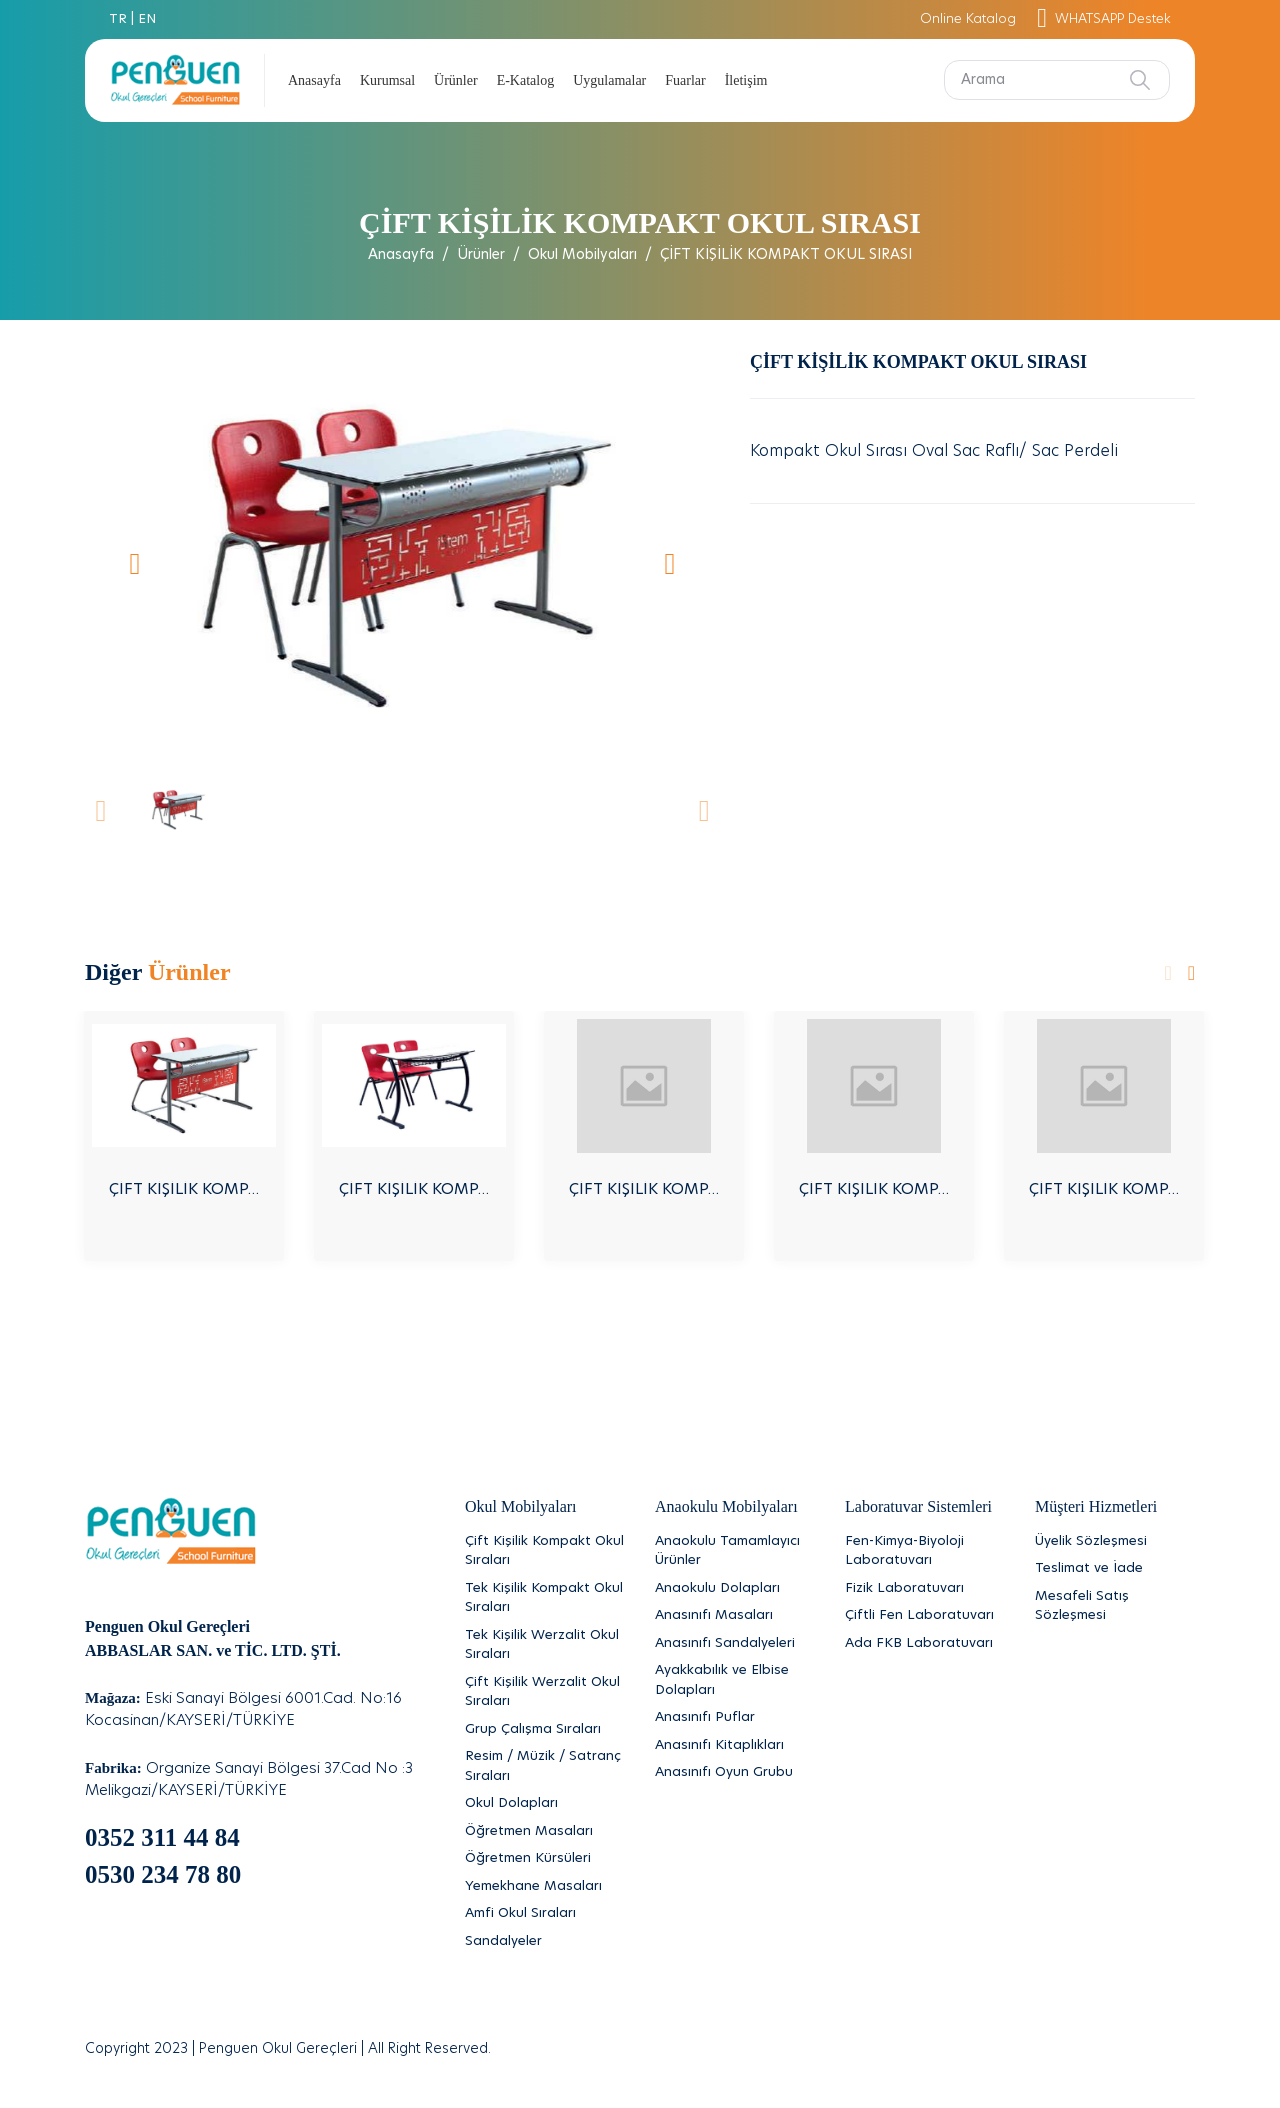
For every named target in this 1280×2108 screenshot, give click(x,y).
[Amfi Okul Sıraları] (545, 1914)
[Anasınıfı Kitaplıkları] (735, 1746)
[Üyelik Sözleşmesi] (1115, 1542)
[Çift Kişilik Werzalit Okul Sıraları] (545, 1692)
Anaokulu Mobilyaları (726, 1506)
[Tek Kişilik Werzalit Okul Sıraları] (545, 1645)
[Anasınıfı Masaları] (735, 1616)
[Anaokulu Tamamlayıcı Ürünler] (735, 1551)
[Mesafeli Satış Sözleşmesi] (1115, 1606)
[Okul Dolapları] (545, 1804)
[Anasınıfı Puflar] (735, 1718)
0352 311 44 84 (162, 1837)
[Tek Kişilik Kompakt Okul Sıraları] (545, 1598)
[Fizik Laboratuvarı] (925, 1589)
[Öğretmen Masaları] (545, 1832)
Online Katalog (968, 19)
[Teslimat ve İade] (1115, 1569)
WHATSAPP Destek (1104, 19)
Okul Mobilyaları (582, 255)
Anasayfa (314, 80)
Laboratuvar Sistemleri (918, 1506)
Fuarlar (685, 80)
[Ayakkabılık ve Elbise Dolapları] (735, 1680)
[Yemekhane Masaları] (545, 1887)
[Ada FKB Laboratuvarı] (925, 1644)
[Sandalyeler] (545, 1942)
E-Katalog (526, 80)
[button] (135, 563)
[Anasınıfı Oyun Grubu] (735, 1773)
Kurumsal (387, 80)
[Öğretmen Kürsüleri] (545, 1859)
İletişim (746, 80)
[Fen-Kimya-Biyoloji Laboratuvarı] (925, 1551)
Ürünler (456, 80)
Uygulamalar (609, 80)
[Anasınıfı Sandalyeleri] (735, 1644)
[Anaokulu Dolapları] (735, 1589)
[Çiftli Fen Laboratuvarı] (925, 1616)
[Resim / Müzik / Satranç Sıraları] (545, 1766)
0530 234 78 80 (163, 1874)
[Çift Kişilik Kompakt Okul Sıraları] (545, 1551)
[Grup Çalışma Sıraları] (545, 1730)
